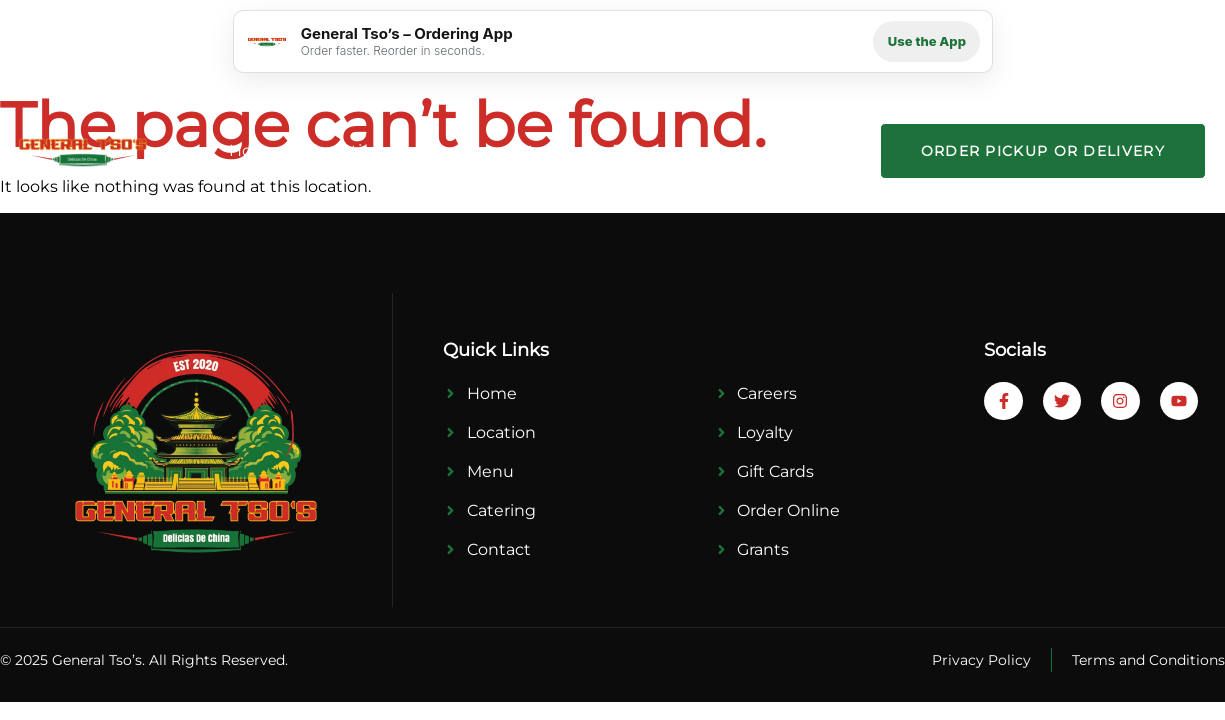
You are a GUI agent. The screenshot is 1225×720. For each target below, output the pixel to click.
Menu (449, 150)
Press (633, 150)
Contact (809, 150)
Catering (542, 150)
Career (716, 150)
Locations (352, 150)
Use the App (927, 41)
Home (254, 150)
